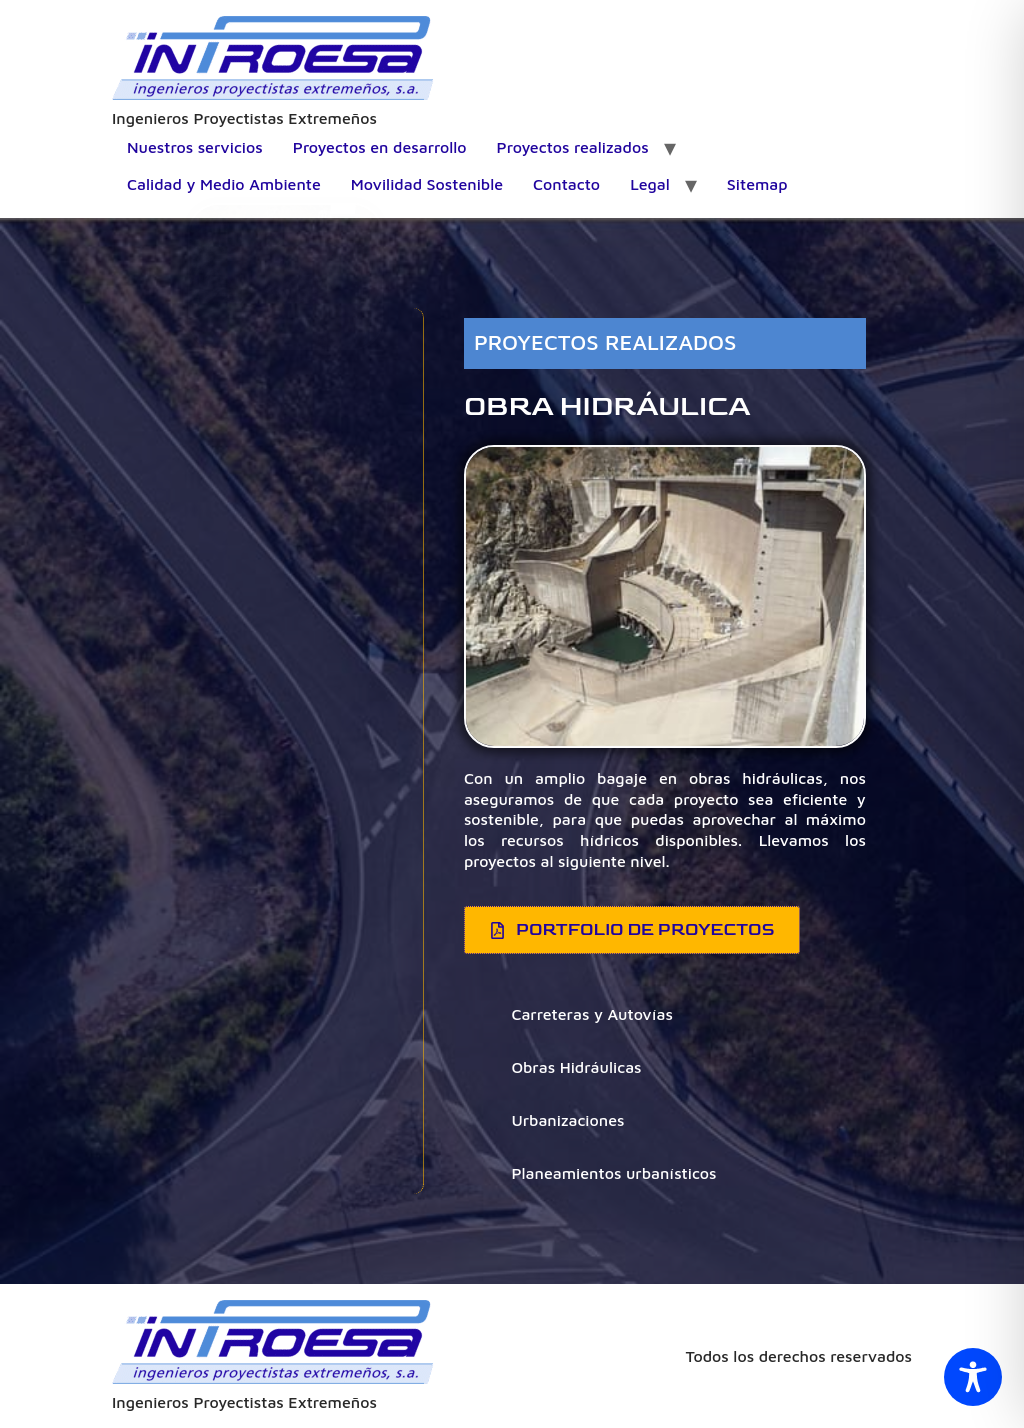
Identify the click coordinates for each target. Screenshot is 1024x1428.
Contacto (566, 184)
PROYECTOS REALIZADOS (605, 342)
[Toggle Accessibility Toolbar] (973, 1377)
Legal (650, 184)
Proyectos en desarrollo (380, 147)
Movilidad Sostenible (427, 184)
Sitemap (757, 184)
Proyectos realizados (573, 147)
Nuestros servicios (195, 147)
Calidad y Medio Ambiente (224, 184)
